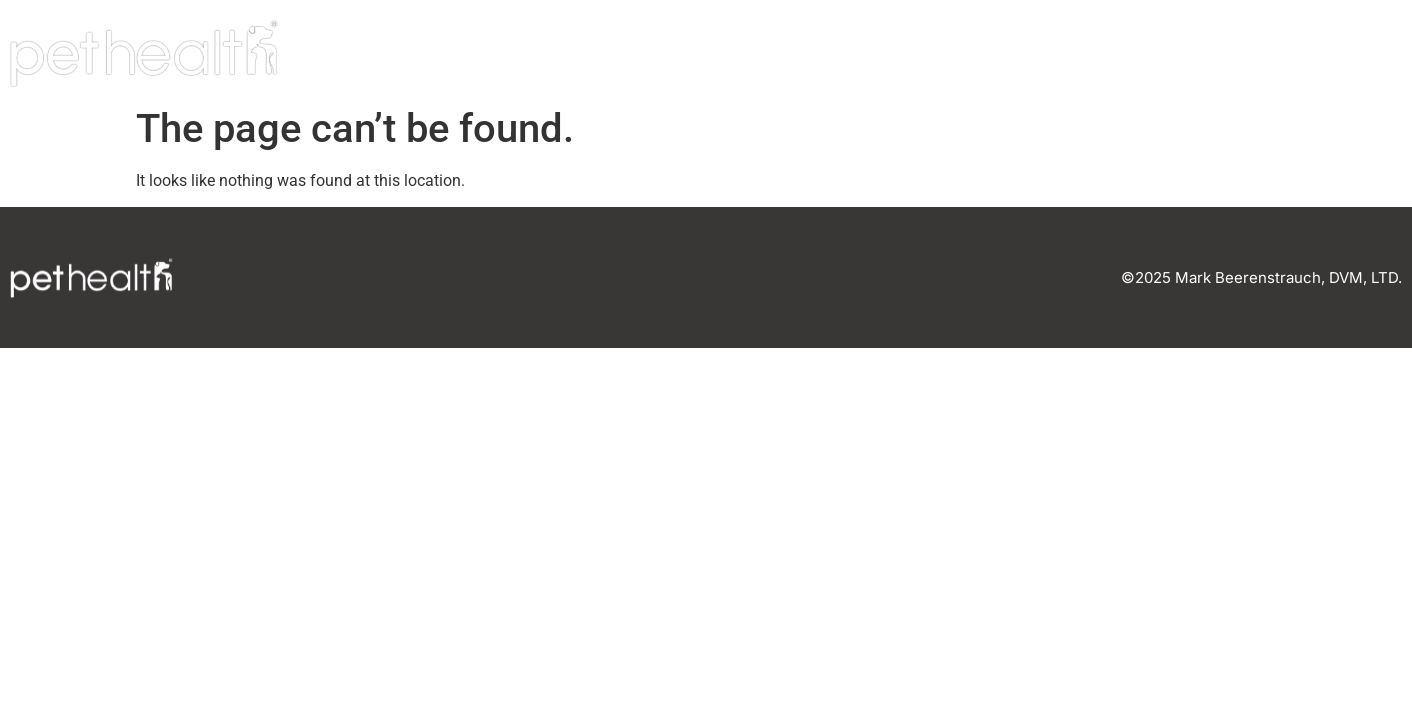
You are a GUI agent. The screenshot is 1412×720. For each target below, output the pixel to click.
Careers (1196, 54)
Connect (1332, 54)
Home (935, 54)
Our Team (1057, 54)
